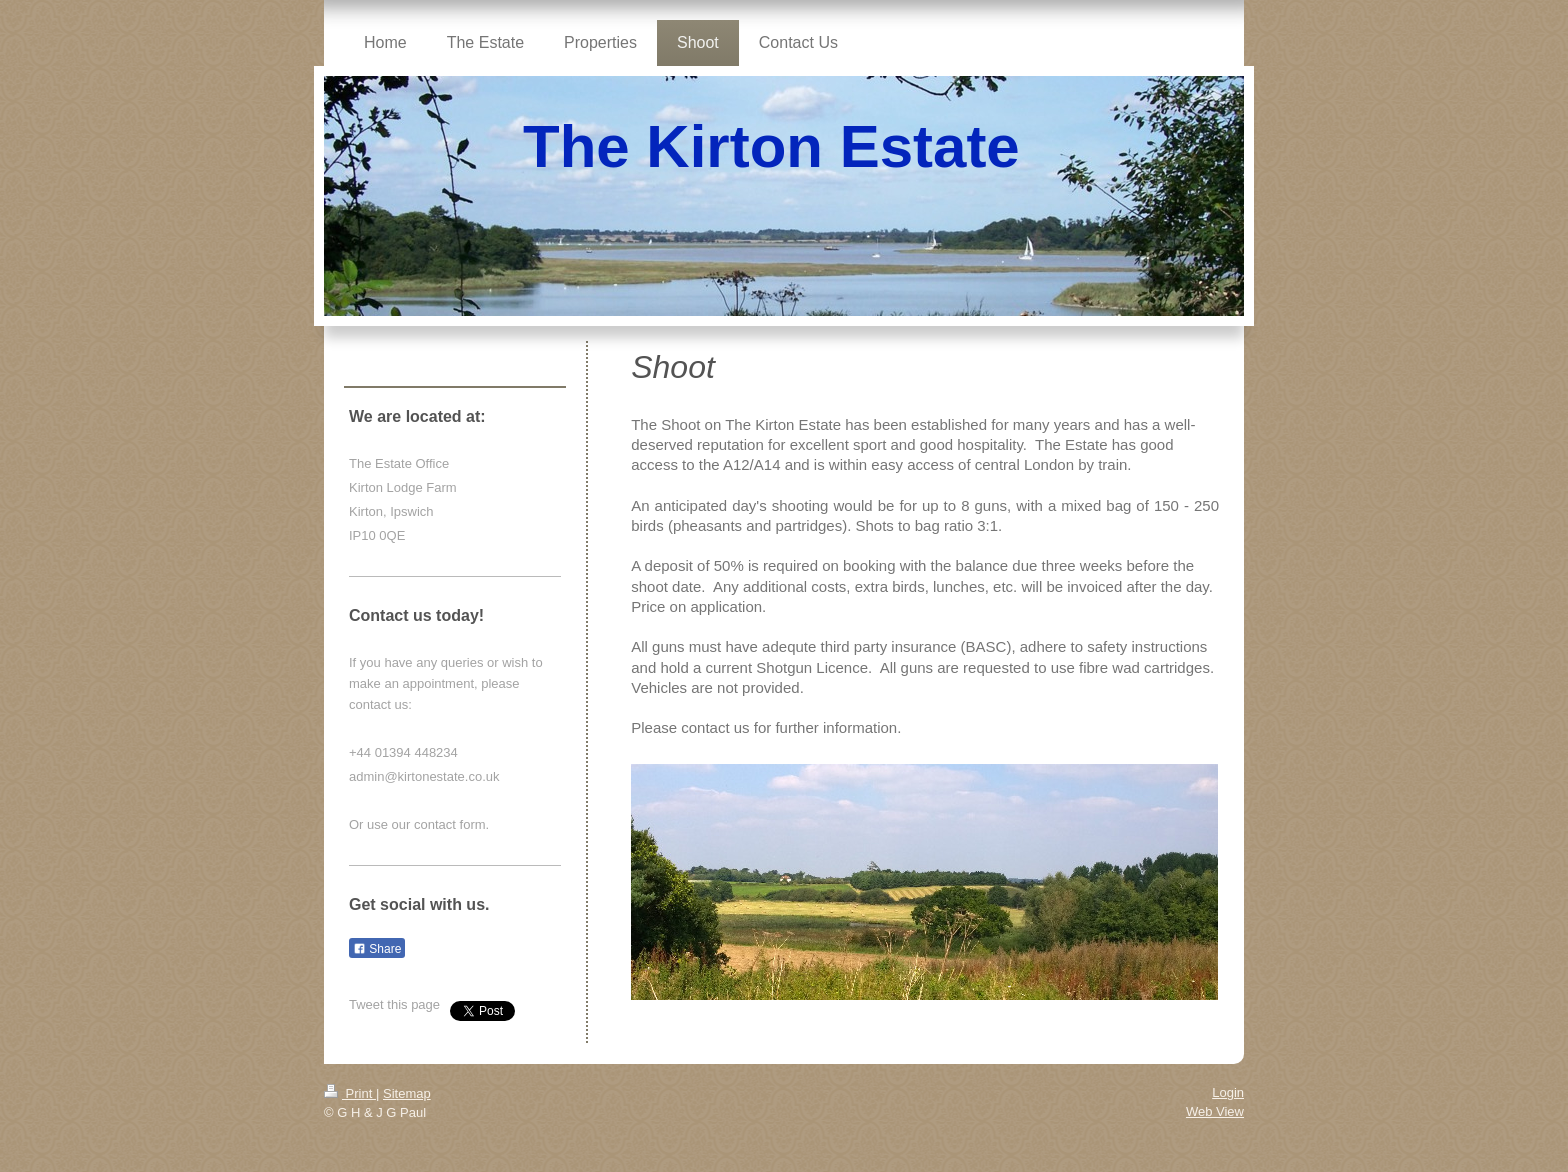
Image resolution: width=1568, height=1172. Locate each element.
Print (350, 1093)
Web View (1215, 1111)
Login (1228, 1092)
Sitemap (407, 1093)
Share (377, 949)
